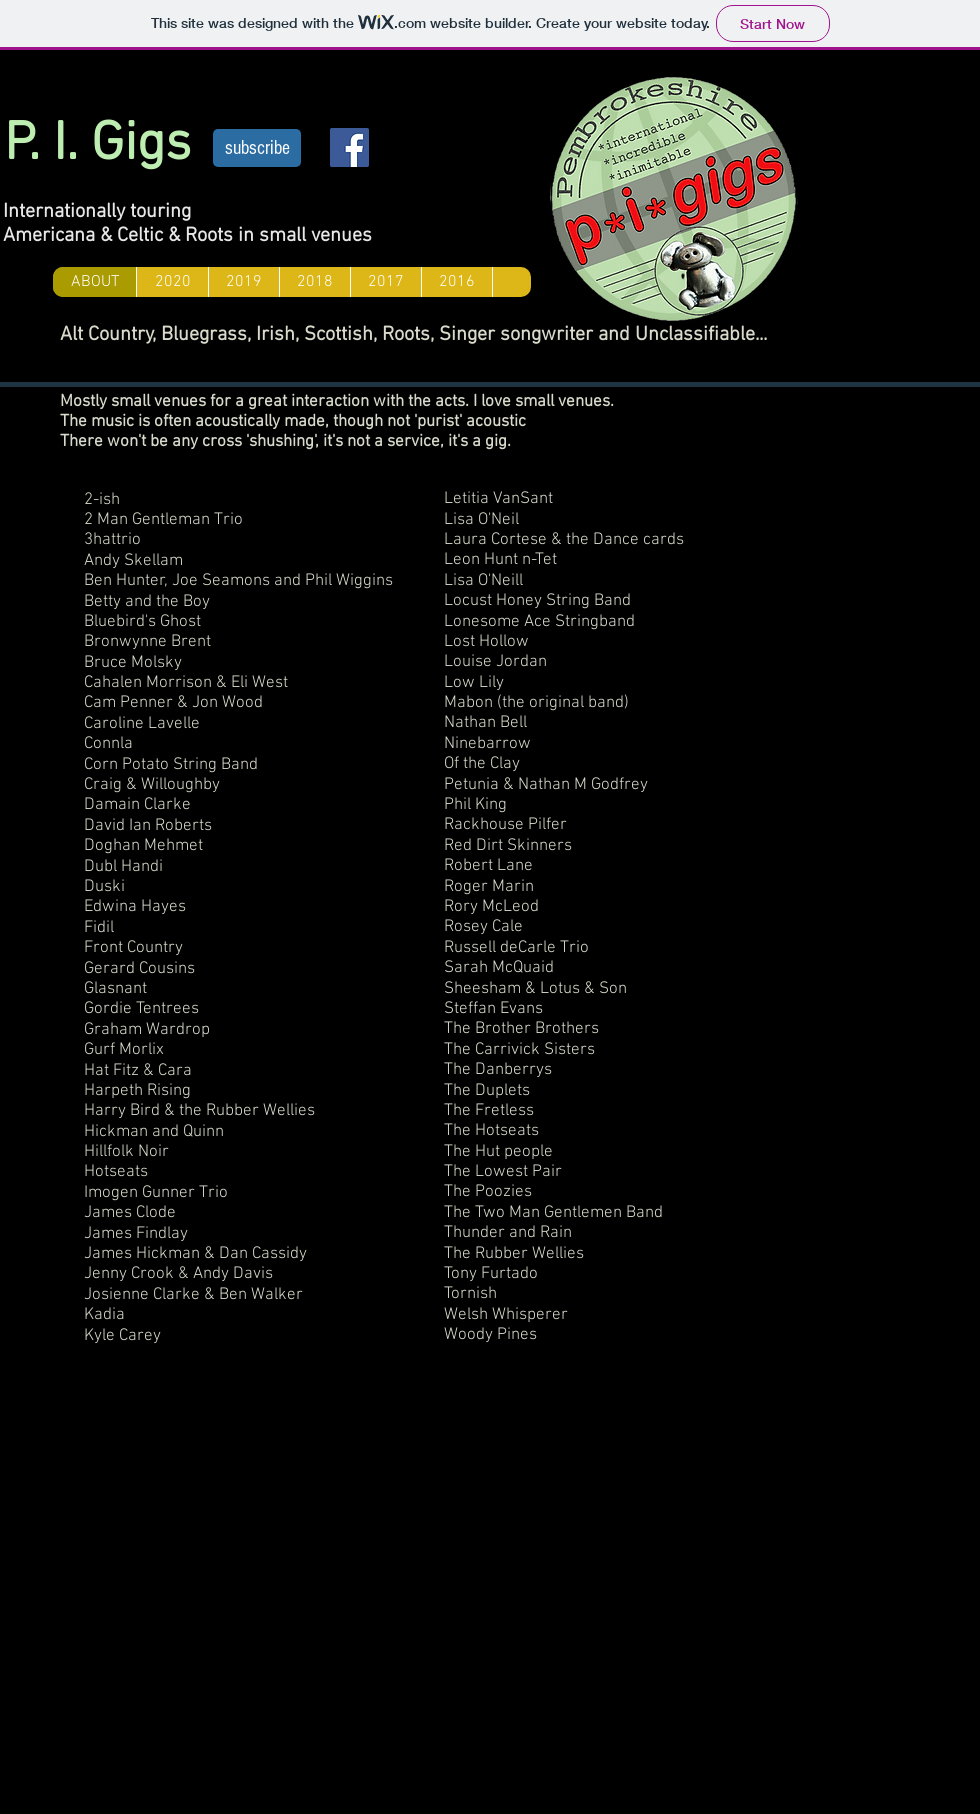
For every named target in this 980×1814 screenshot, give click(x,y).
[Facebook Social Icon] (349, 147)
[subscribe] (257, 148)
